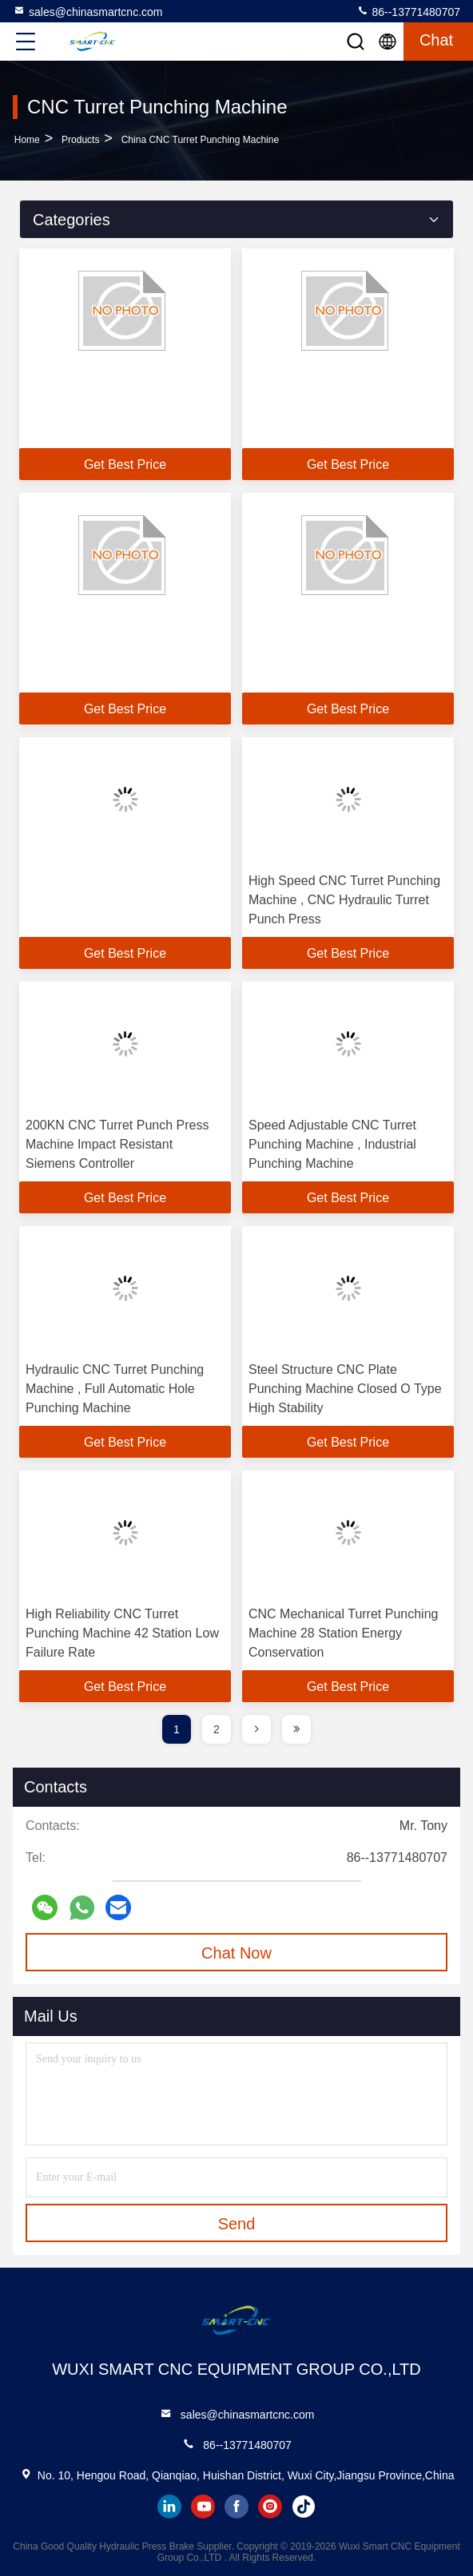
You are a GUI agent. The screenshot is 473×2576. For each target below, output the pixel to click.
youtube (203, 2506)
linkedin (169, 2506)
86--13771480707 (408, 11)
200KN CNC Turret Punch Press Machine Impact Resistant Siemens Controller (117, 1144)
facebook (236, 2506)
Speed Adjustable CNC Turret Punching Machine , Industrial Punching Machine (332, 1144)
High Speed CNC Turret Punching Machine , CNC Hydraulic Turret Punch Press (344, 900)
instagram (270, 2506)
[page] (256, 1729)
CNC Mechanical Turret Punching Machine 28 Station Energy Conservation (343, 1633)
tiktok (304, 2506)
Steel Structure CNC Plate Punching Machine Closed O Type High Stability (345, 1389)
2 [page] (216, 1729)
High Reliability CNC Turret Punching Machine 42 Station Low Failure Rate (122, 1633)
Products (80, 139)
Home (27, 139)
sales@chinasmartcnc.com (88, 11)
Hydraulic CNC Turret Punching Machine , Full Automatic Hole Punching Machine (115, 1389)
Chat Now (236, 1953)
